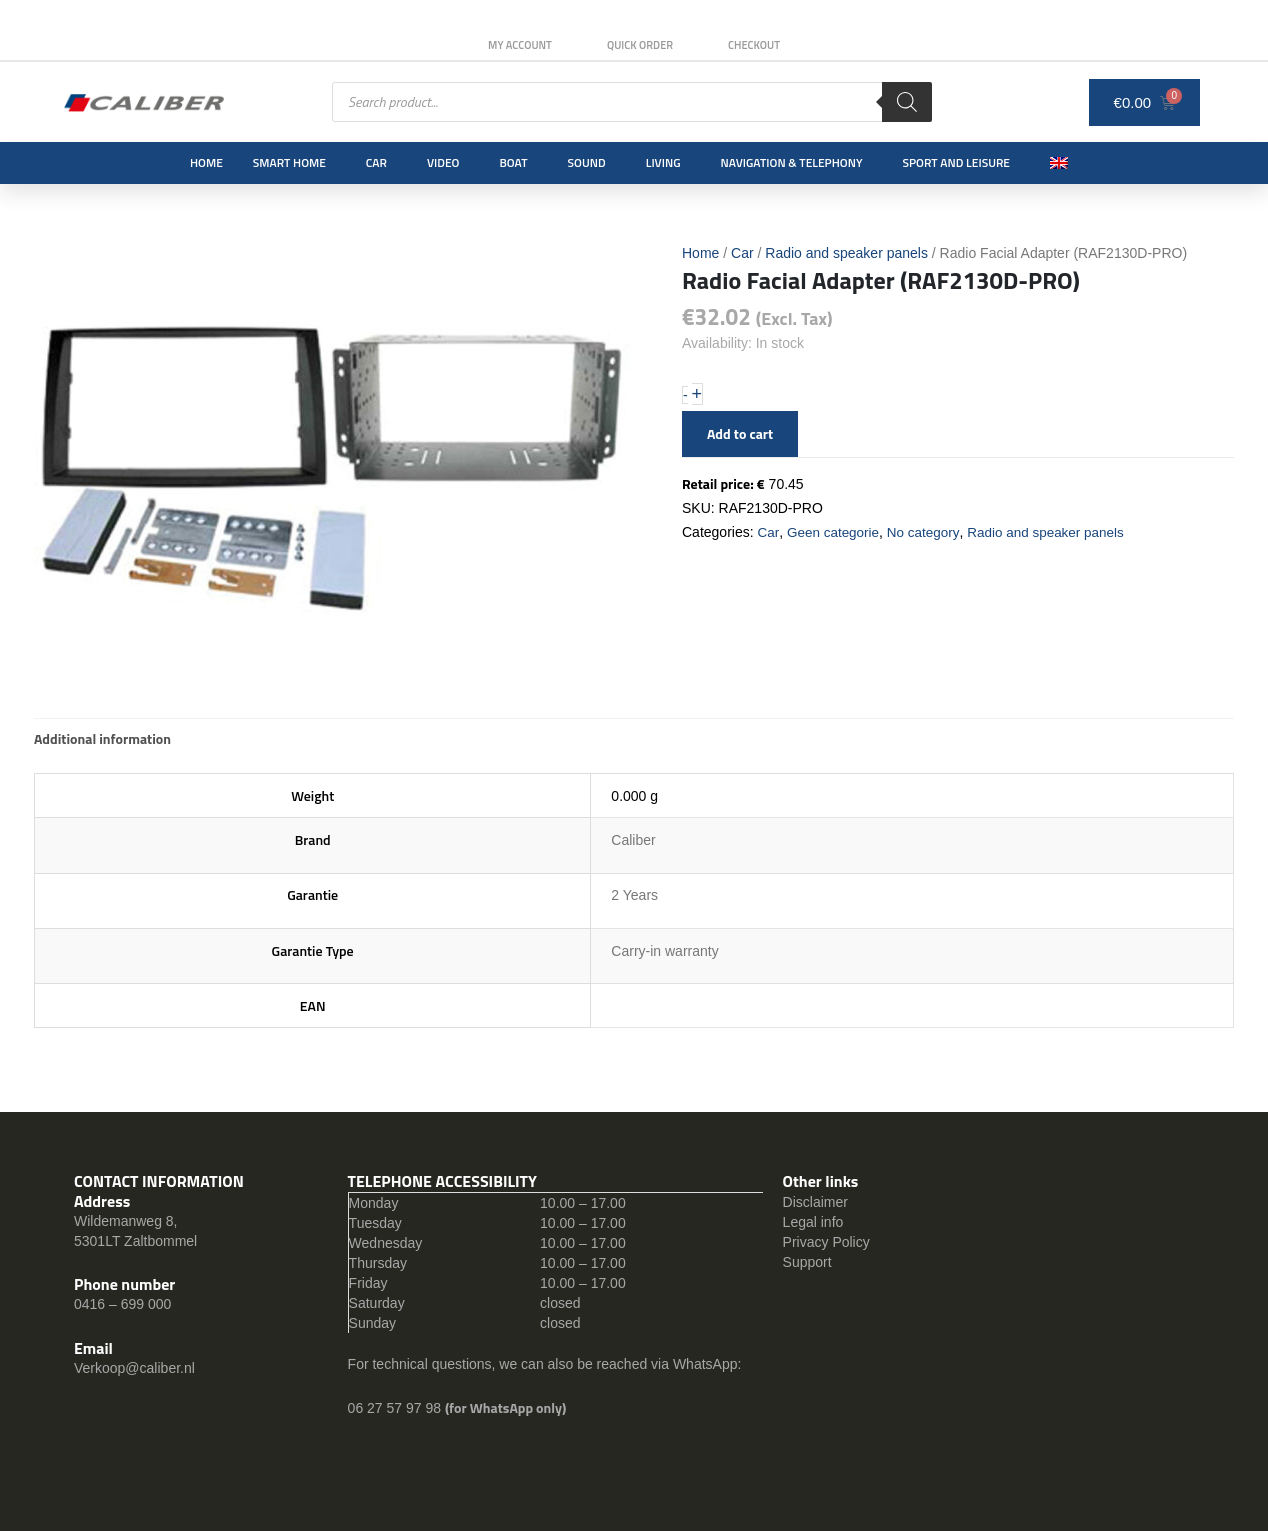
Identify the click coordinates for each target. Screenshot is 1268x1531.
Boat (513, 162)
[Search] (907, 102)
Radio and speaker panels (846, 253)
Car (376, 162)
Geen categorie (835, 532)
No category (928, 532)
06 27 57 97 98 (396, 1408)
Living (663, 162)
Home (206, 162)
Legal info (813, 1222)
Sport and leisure (957, 162)
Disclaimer (815, 1202)
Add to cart (740, 433)
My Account (513, 45)
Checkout (761, 45)
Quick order (640, 45)
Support (807, 1262)
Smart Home (289, 162)
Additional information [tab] (102, 738)
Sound (587, 162)
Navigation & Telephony (792, 162)
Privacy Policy (826, 1242)
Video (443, 162)
